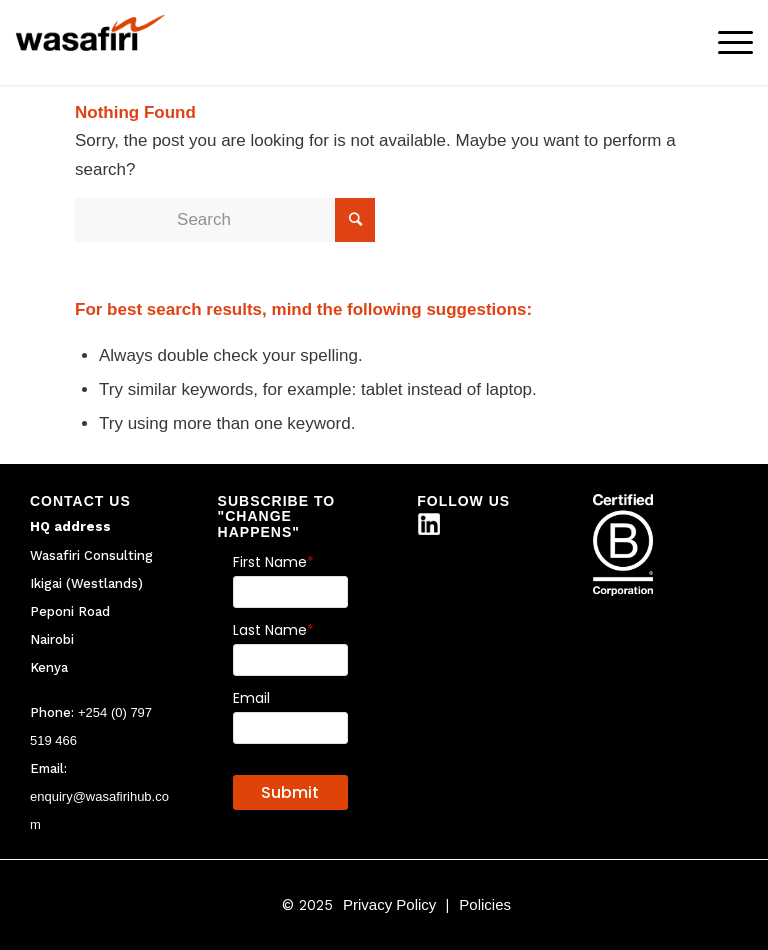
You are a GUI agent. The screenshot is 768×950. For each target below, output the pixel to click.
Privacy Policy (389, 904)
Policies (485, 904)
